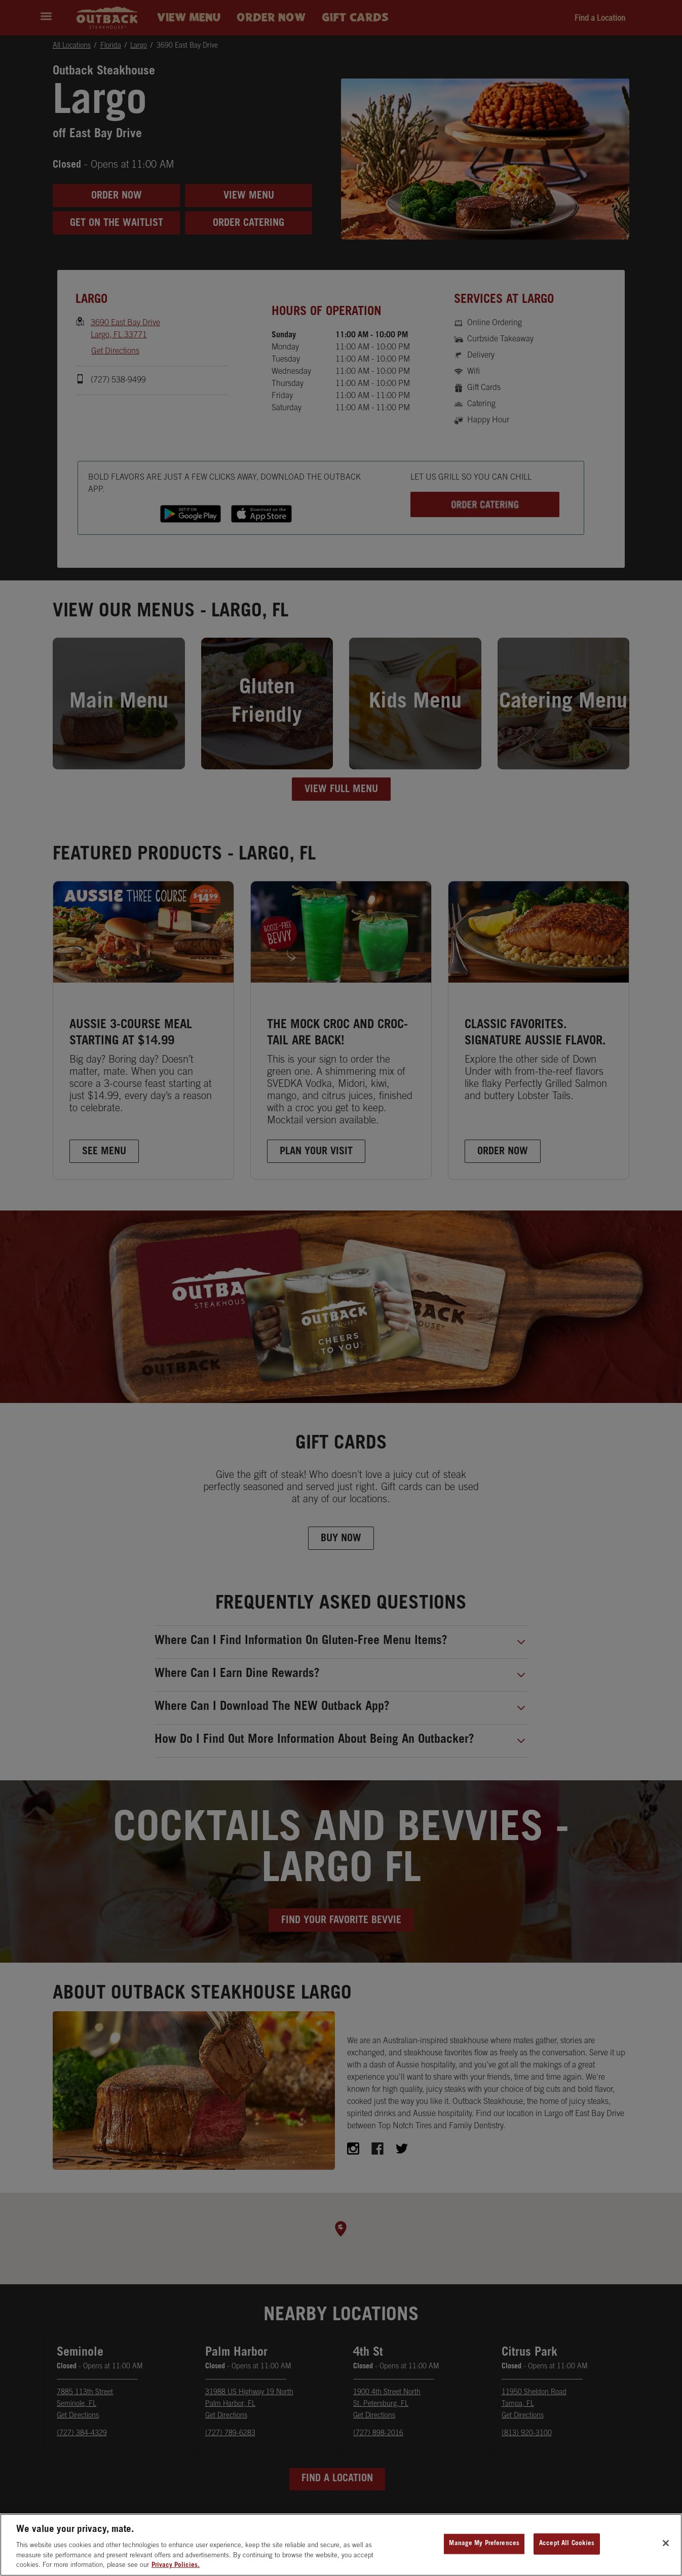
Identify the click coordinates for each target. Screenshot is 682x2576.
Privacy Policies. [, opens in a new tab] (175, 2565)
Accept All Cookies (566, 2544)
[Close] (666, 2543)
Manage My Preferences (484, 2544)
